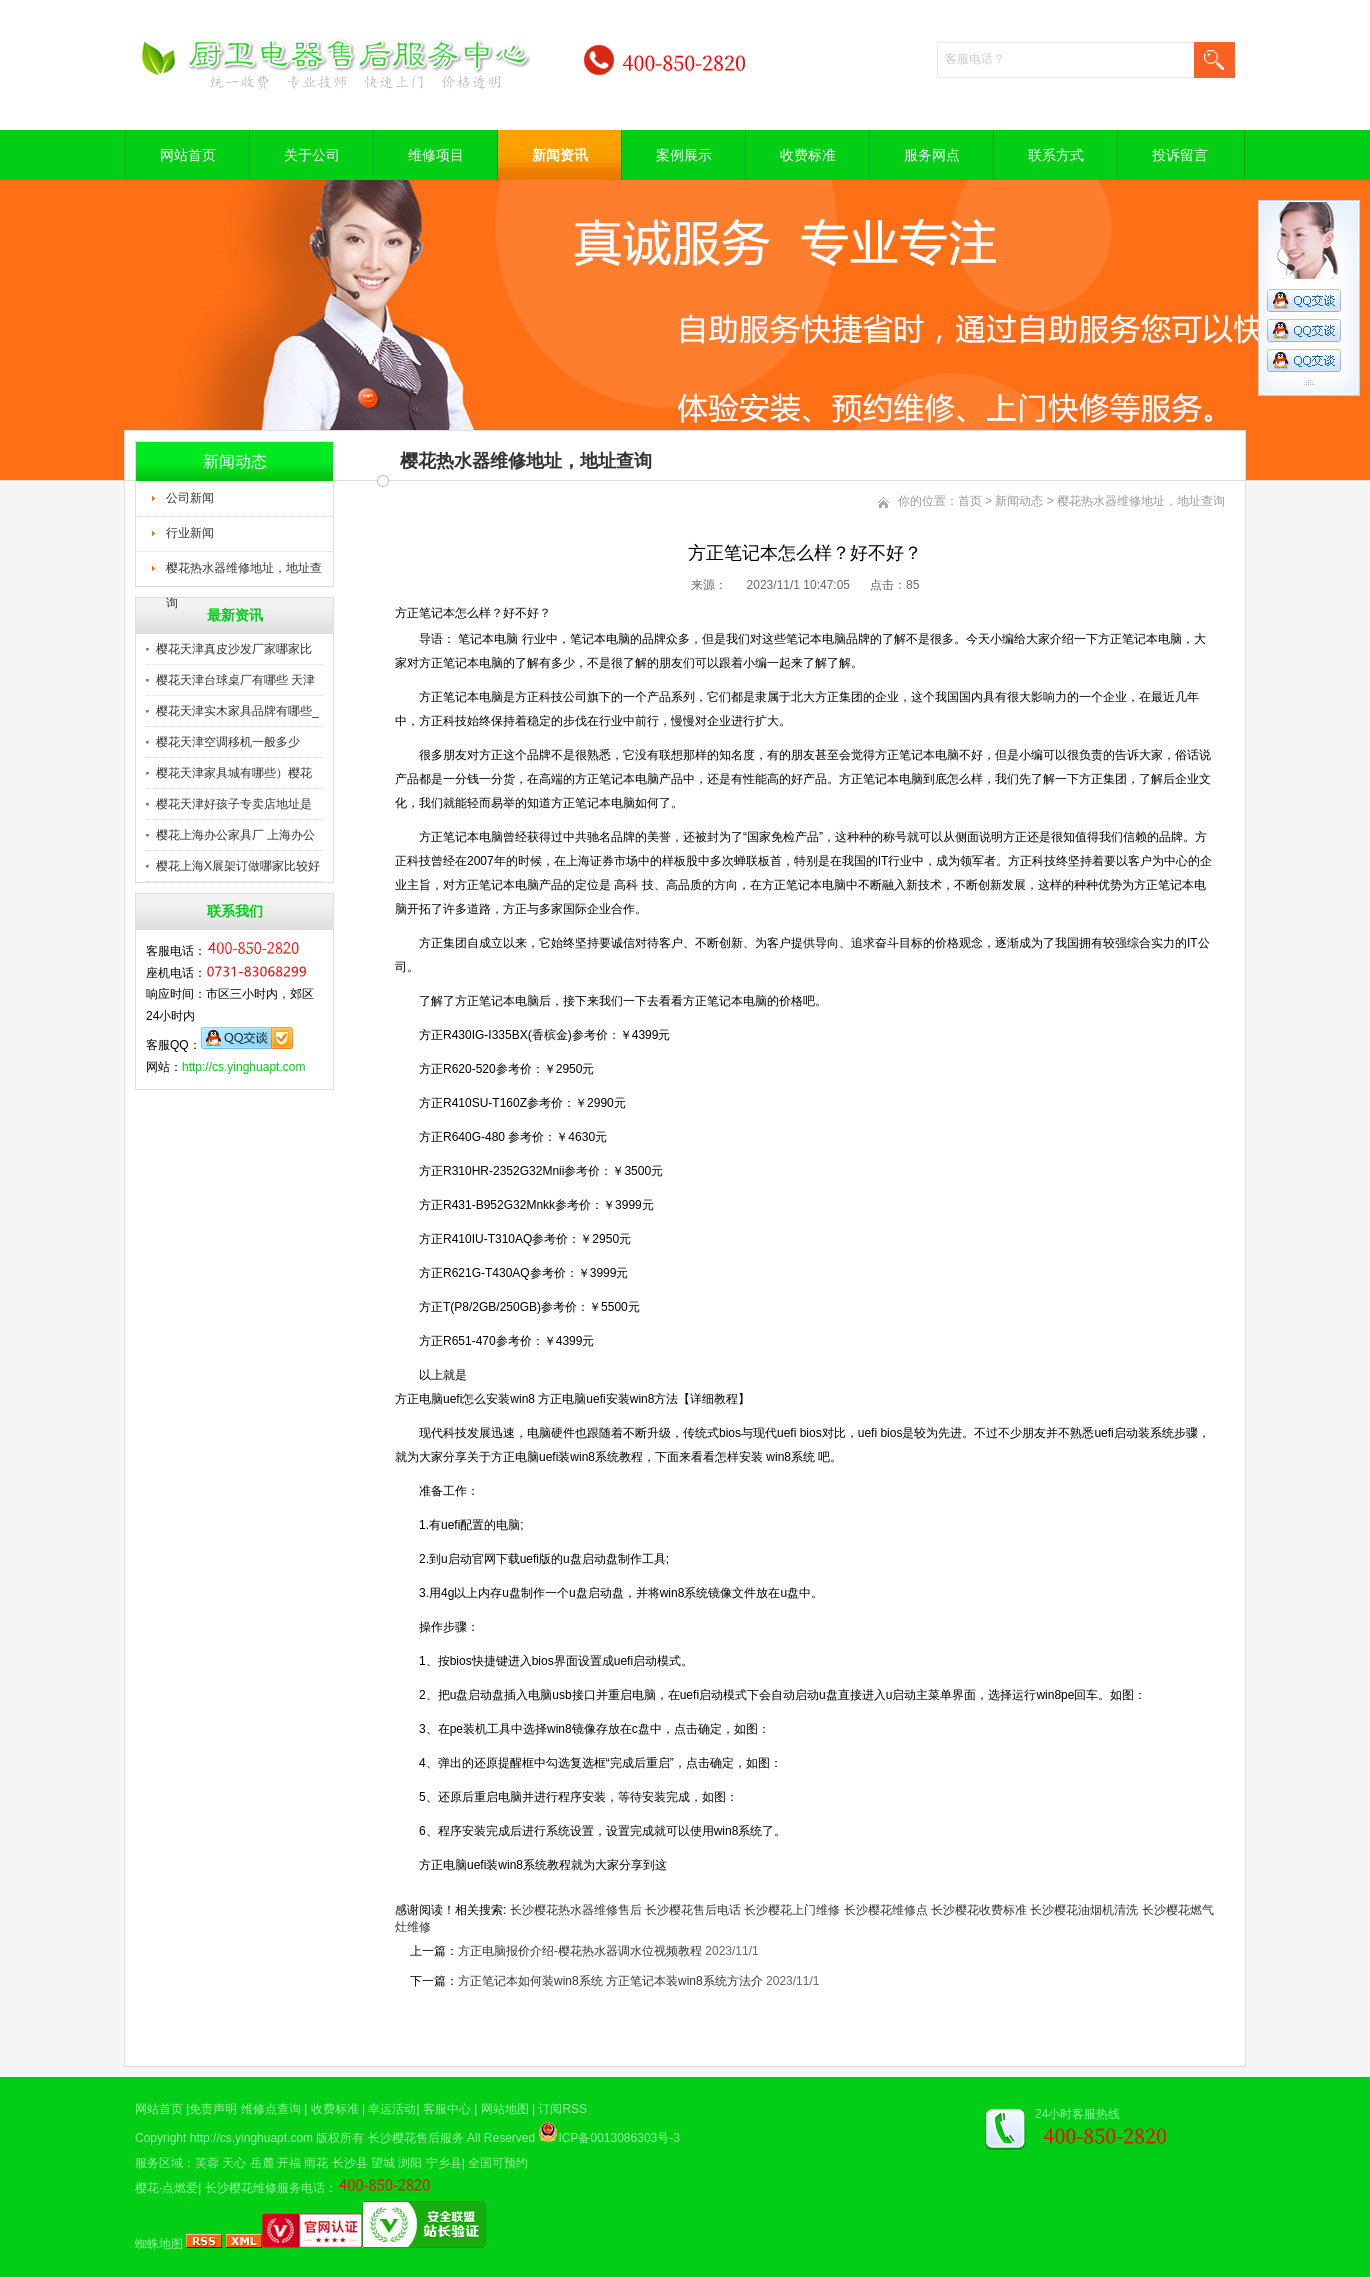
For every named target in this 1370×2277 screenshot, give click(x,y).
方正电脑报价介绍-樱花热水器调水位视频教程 (580, 1951)
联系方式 (1056, 155)
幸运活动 (392, 2109)
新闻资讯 (560, 155)
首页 (970, 501)
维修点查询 (271, 2109)
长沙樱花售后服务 (416, 2138)
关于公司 (312, 155)
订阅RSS (562, 2109)
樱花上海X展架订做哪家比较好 (238, 866)
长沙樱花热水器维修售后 (576, 1910)
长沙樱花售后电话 (693, 1910)
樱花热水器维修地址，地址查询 (244, 574)
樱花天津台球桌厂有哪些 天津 (235, 680)
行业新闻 (190, 533)
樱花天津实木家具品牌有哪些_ (237, 711)
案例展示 (684, 155)
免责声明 (213, 2109)
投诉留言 (1180, 155)
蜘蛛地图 (159, 2244)
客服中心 (447, 2109)
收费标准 (808, 155)
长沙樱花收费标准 (979, 1910)
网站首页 (188, 155)
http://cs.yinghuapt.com (243, 1067)
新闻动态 (1019, 501)
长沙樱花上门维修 (792, 1910)
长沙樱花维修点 (886, 1910)
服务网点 (932, 155)
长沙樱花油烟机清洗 (1084, 1910)
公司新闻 (190, 498)
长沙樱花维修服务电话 (265, 2188)
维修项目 (436, 155)
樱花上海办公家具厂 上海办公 (235, 835)
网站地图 (505, 2109)
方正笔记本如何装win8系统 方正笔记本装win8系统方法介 (610, 1981)
